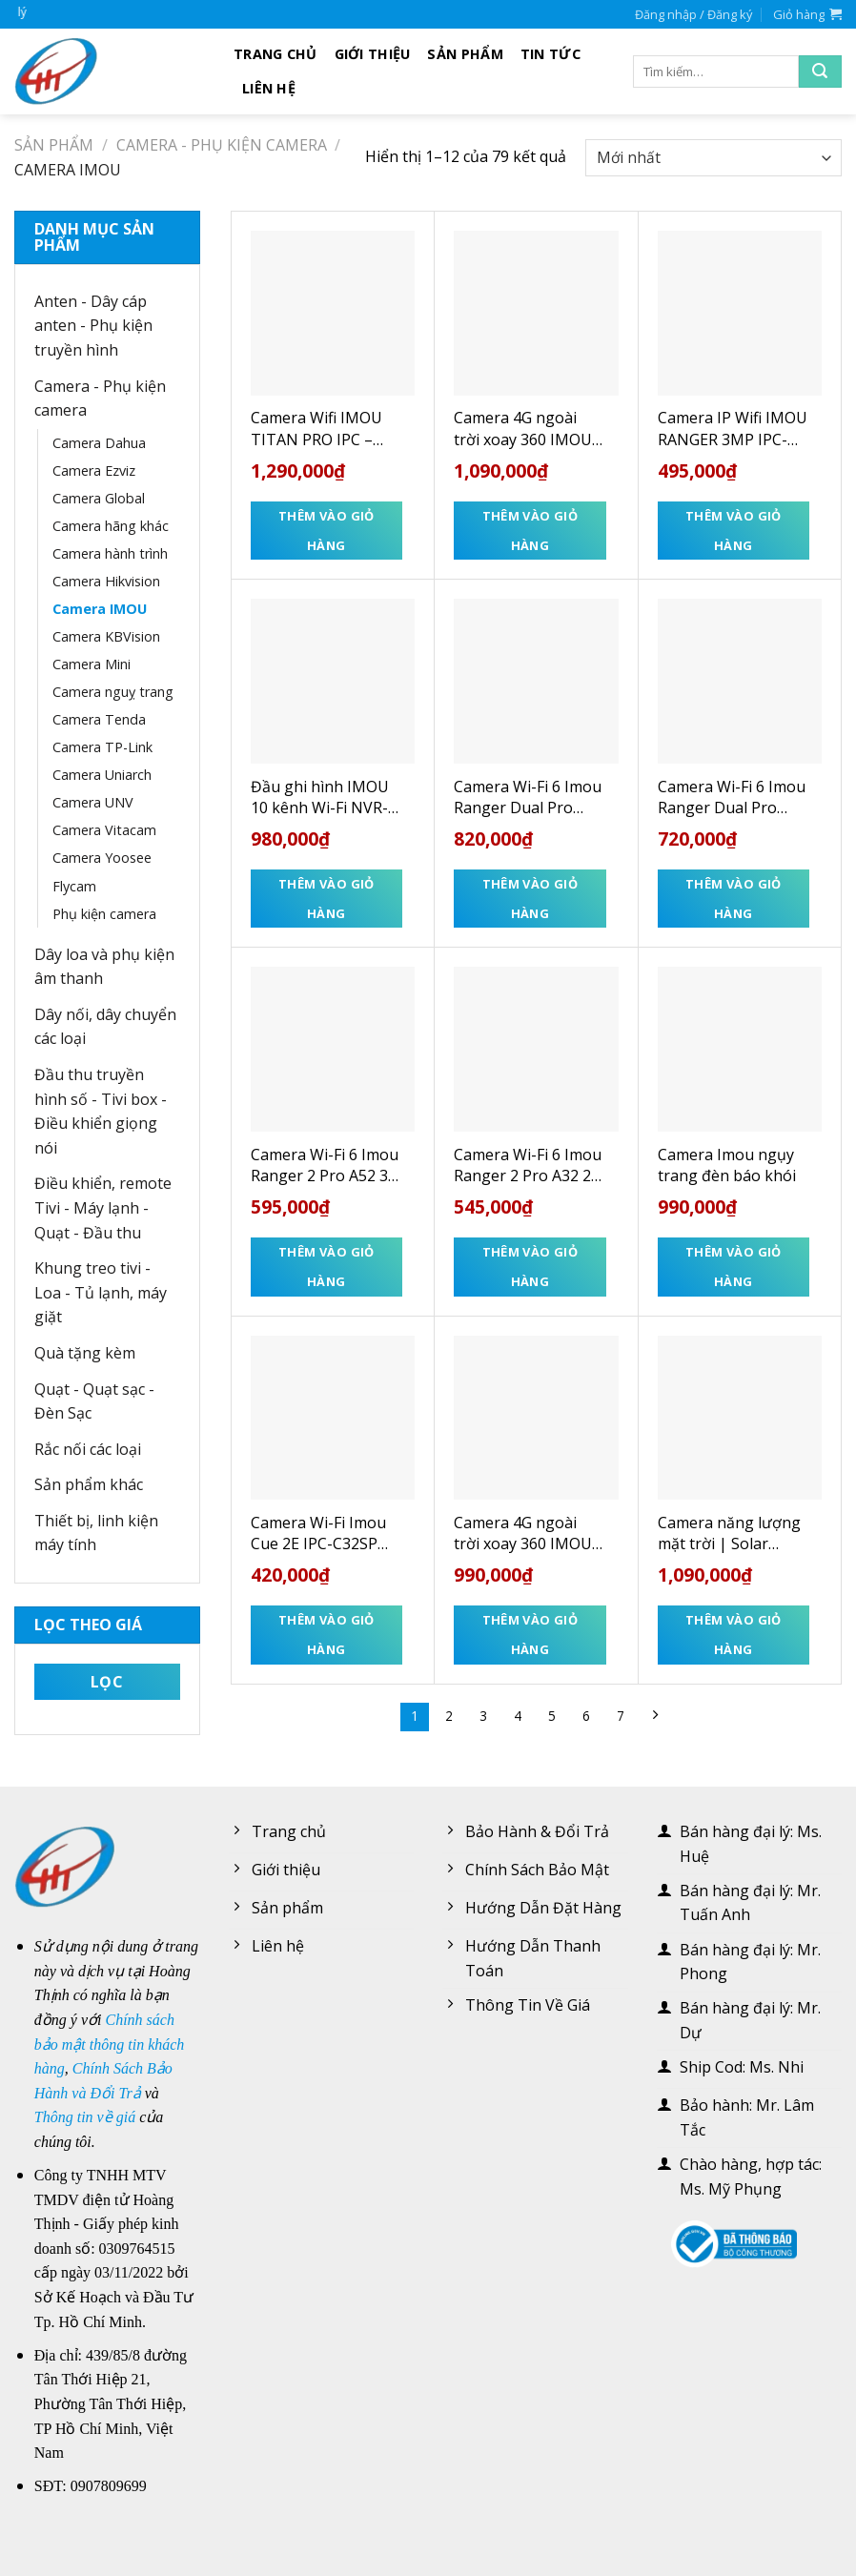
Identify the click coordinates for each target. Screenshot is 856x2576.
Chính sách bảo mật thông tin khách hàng (109, 2044)
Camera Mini (91, 664)
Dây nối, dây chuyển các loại (105, 1027)
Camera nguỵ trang (112, 692)
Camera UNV (92, 802)
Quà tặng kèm (84, 1352)
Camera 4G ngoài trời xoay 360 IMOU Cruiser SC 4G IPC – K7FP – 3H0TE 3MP (523, 1533)
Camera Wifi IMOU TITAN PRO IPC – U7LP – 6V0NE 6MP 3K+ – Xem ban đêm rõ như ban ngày (321, 428)
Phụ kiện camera (104, 914)
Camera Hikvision (106, 581)
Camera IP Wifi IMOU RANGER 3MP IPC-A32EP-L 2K (732, 428)
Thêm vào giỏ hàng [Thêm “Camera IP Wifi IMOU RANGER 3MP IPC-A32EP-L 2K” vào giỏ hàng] (733, 530)
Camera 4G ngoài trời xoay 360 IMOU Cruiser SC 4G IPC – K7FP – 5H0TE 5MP (523, 428)
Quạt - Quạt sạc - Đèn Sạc (94, 1401)
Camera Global (98, 498)
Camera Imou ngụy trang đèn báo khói (727, 1165)
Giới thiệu (373, 54)
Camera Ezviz (93, 470)
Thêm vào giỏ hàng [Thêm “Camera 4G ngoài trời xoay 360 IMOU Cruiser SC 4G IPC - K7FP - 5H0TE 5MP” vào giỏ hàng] (530, 530)
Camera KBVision (106, 636)
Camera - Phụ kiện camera (221, 144)
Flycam (74, 886)
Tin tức (550, 54)
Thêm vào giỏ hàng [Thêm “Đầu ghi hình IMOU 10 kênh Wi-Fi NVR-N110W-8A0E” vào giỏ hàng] (326, 898)
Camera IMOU (99, 609)
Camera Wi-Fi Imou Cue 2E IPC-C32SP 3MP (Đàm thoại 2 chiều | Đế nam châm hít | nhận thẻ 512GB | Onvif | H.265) (322, 1533)
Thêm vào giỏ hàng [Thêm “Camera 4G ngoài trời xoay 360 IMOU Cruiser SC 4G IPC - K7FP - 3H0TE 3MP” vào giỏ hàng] (530, 1634)
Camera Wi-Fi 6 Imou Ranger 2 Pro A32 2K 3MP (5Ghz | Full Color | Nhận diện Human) (527, 1165)
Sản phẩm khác (88, 1484)
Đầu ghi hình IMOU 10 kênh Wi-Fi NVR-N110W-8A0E (320, 797)
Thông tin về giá (84, 2117)
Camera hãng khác (110, 526)
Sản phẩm (464, 54)
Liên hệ (269, 88)
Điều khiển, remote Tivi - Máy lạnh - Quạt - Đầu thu (103, 1207)
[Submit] (820, 71)
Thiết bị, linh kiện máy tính (96, 1533)
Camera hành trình (110, 553)
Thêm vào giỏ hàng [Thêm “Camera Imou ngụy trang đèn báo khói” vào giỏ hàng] (733, 1266)
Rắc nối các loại (87, 1449)
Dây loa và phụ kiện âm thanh (104, 967)
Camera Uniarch (102, 775)
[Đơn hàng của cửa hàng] (713, 157)
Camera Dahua (99, 443)
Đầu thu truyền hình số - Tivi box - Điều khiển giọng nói (100, 1111)
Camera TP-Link (102, 747)
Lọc (107, 1681)
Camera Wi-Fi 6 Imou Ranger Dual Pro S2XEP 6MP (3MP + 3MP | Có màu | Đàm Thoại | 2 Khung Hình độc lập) (731, 797)
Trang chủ (275, 54)
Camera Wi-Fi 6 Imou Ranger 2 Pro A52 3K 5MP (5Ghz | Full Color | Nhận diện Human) (324, 1165)
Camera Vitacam (104, 830)
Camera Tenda (99, 719)
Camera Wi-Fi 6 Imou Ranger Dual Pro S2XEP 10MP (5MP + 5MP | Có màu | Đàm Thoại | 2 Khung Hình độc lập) (527, 797)
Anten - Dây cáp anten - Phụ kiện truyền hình (93, 325)
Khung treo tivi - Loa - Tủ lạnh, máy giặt (100, 1292)
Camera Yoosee (102, 857)
